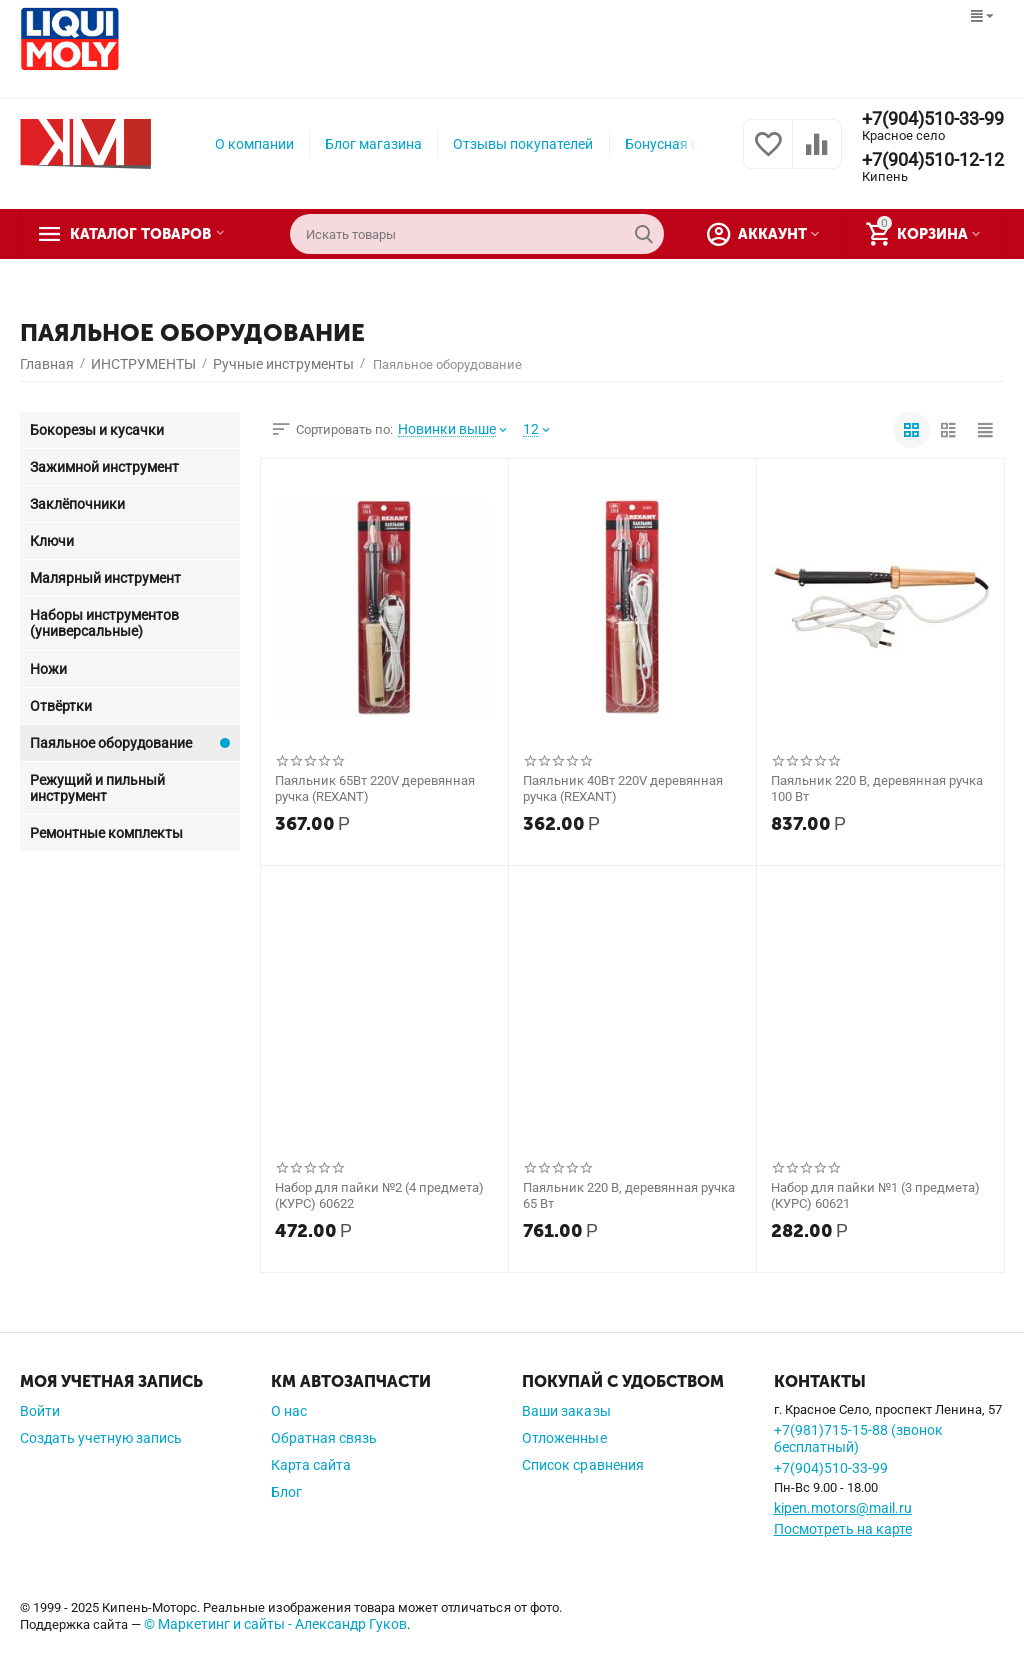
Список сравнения (582, 1465)
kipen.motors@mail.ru (843, 1508)
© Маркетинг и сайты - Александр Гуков (275, 1624)
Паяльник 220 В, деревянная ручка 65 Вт (629, 1195)
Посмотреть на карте (843, 1529)
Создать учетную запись (101, 1438)
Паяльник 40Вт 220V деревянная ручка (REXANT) (623, 788)
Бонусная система (684, 144)
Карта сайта (311, 1465)
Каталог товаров (143, 234)
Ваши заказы (566, 1411)
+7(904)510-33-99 (933, 119)
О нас (289, 1411)
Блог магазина (373, 144)
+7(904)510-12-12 (933, 160)
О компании (254, 144)
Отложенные (564, 1438)
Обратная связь (324, 1438)
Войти (40, 1411)
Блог (286, 1492)
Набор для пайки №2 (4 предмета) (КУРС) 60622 (379, 1195)
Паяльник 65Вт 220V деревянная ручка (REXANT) (375, 788)
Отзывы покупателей (523, 144)
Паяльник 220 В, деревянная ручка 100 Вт (877, 788)
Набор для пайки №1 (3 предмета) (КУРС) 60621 (875, 1195)
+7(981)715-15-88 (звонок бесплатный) (858, 1438)
